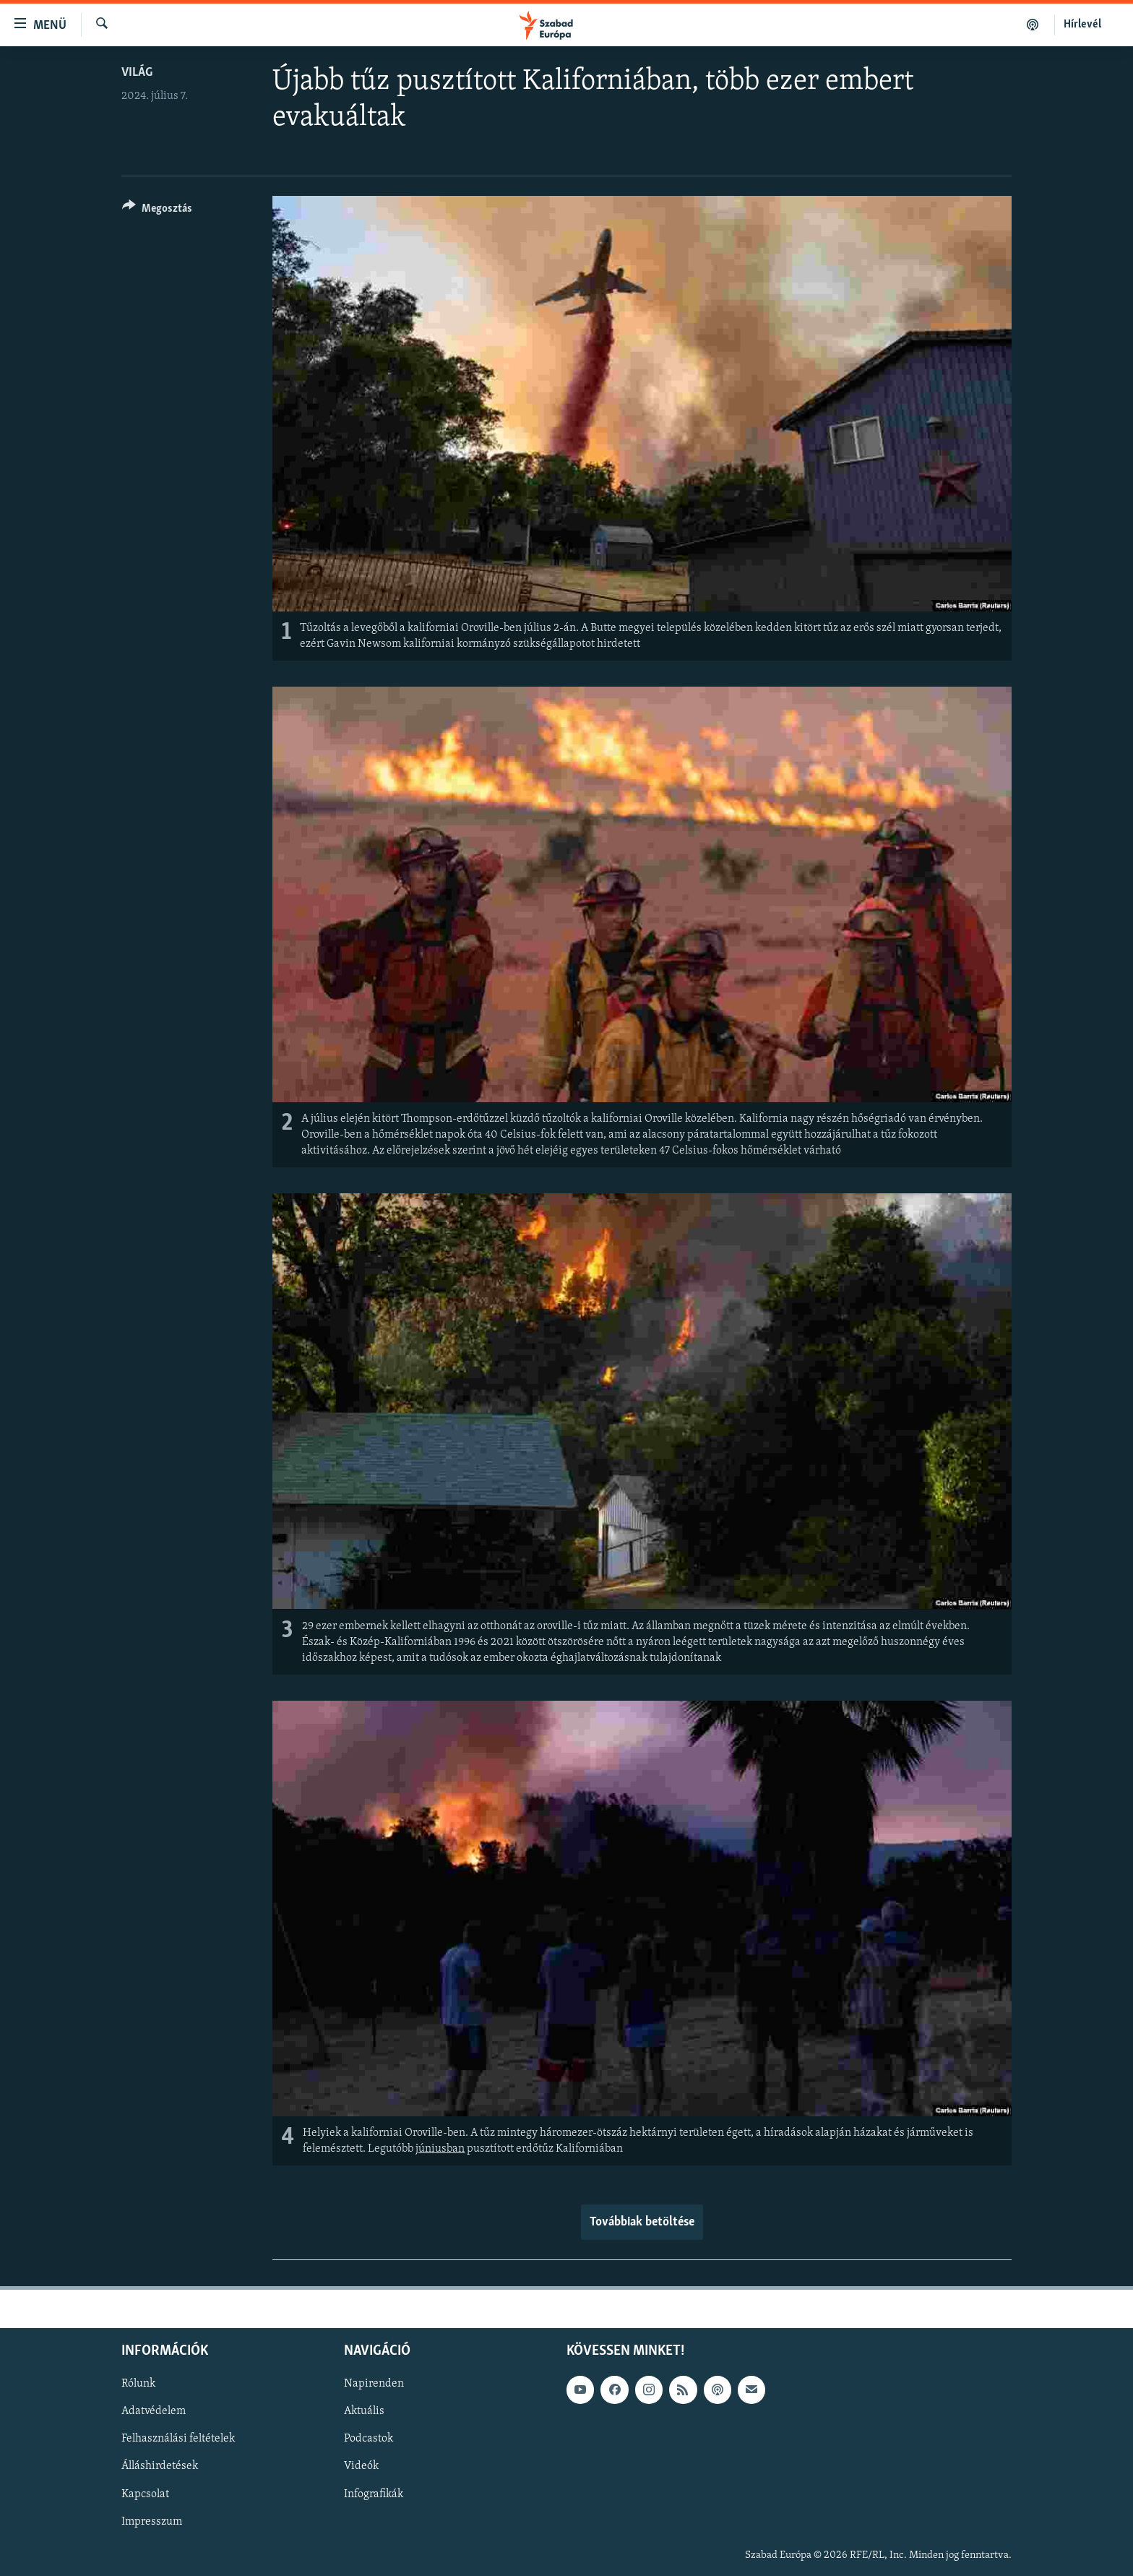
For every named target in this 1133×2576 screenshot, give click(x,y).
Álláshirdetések (159, 2467)
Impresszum (151, 2522)
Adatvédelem (153, 2412)
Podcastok (368, 2439)
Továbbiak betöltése (642, 2222)
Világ (136, 73)
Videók (361, 2467)
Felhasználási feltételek (178, 2439)
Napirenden (374, 2384)
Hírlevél (1082, 24)
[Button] (157, 211)
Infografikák (373, 2494)
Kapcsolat (145, 2494)
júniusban (440, 2149)
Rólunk (138, 2384)
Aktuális (364, 2412)
